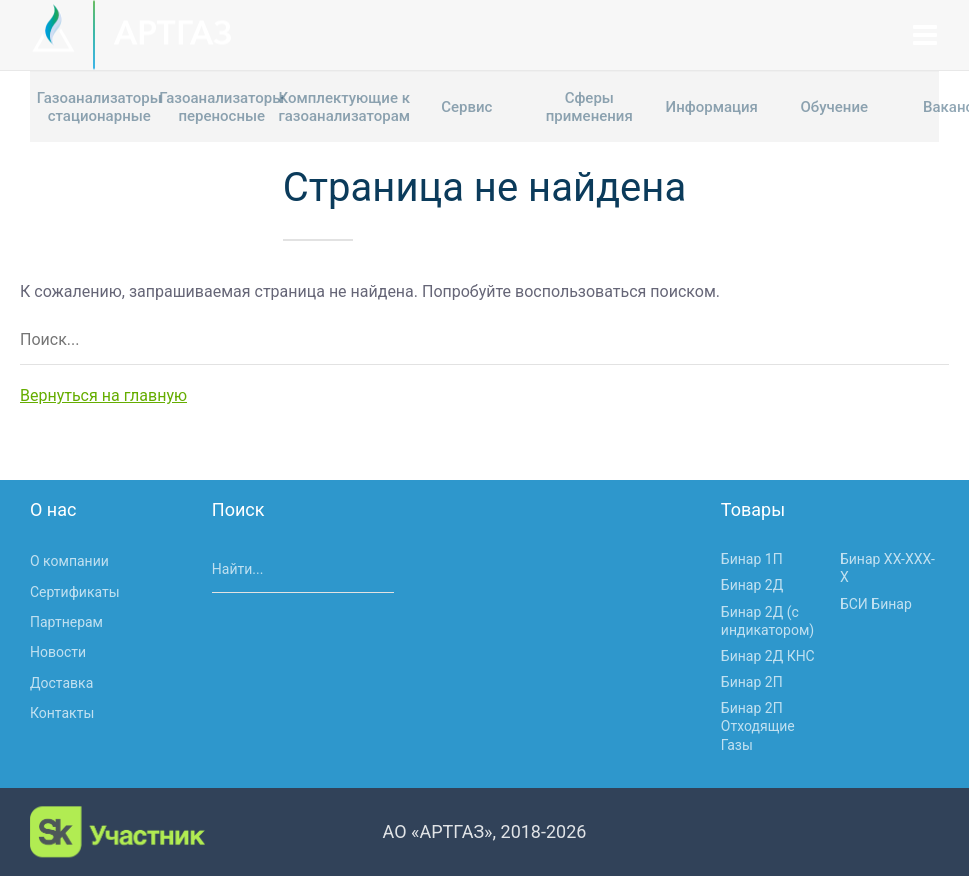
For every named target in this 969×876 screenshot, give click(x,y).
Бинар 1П (752, 559)
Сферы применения (589, 107)
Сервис (466, 107)
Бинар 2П (752, 682)
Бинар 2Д (752, 585)
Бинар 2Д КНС (768, 656)
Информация (712, 107)
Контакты (62, 713)
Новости (58, 652)
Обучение (834, 107)
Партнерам (66, 622)
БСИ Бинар (876, 604)
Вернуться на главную (103, 395)
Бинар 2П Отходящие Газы (758, 726)
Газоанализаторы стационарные (99, 107)
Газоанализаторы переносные (221, 107)
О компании (69, 561)
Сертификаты (75, 592)
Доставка (61, 683)
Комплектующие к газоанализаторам (344, 107)
